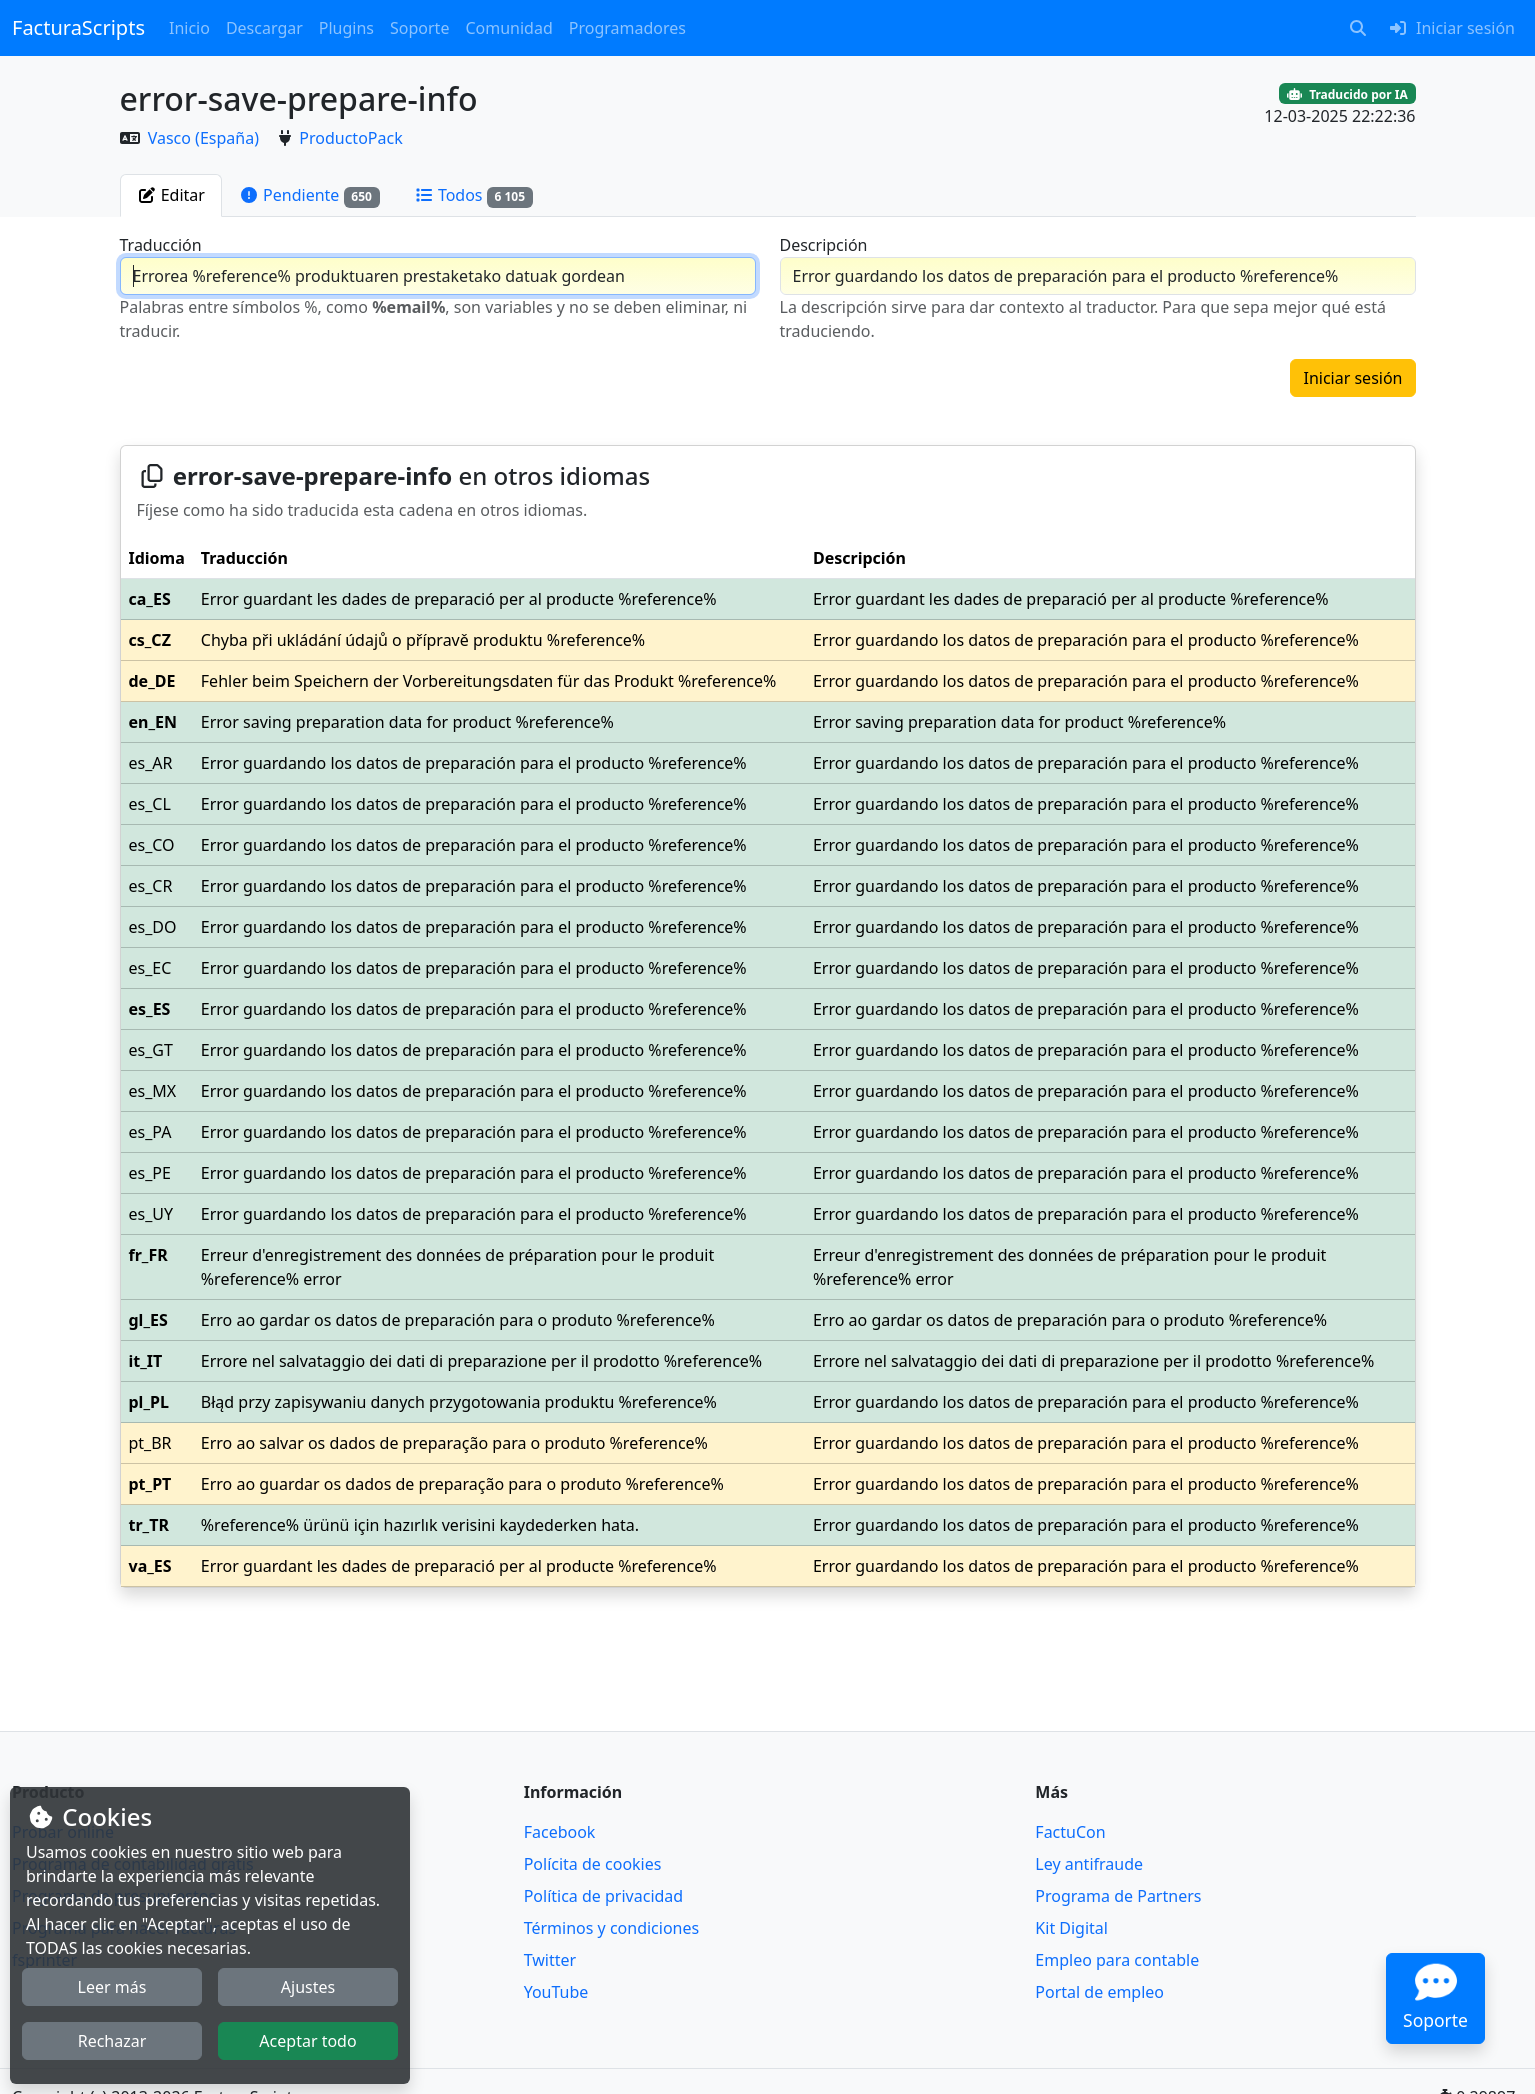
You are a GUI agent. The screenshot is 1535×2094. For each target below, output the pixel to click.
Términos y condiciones (612, 1928)
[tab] (171, 195)
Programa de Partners (1118, 1896)
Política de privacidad (604, 1896)
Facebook (560, 1832)
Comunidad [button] (508, 28)
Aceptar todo (307, 2041)
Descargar (264, 28)
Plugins (346, 28)
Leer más (112, 1987)
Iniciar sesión (1352, 378)
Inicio (189, 28)
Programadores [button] (627, 28)
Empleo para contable (1117, 1960)
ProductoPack (350, 138)
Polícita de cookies (593, 1864)
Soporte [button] (419, 28)
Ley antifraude (1089, 1864)
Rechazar (112, 2041)
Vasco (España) (205, 138)
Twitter (550, 1960)
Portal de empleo (1099, 1992)
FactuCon (1070, 1832)
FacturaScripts (78, 27)
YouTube (556, 1992)
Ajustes (308, 1987)
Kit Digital (1071, 1928)
